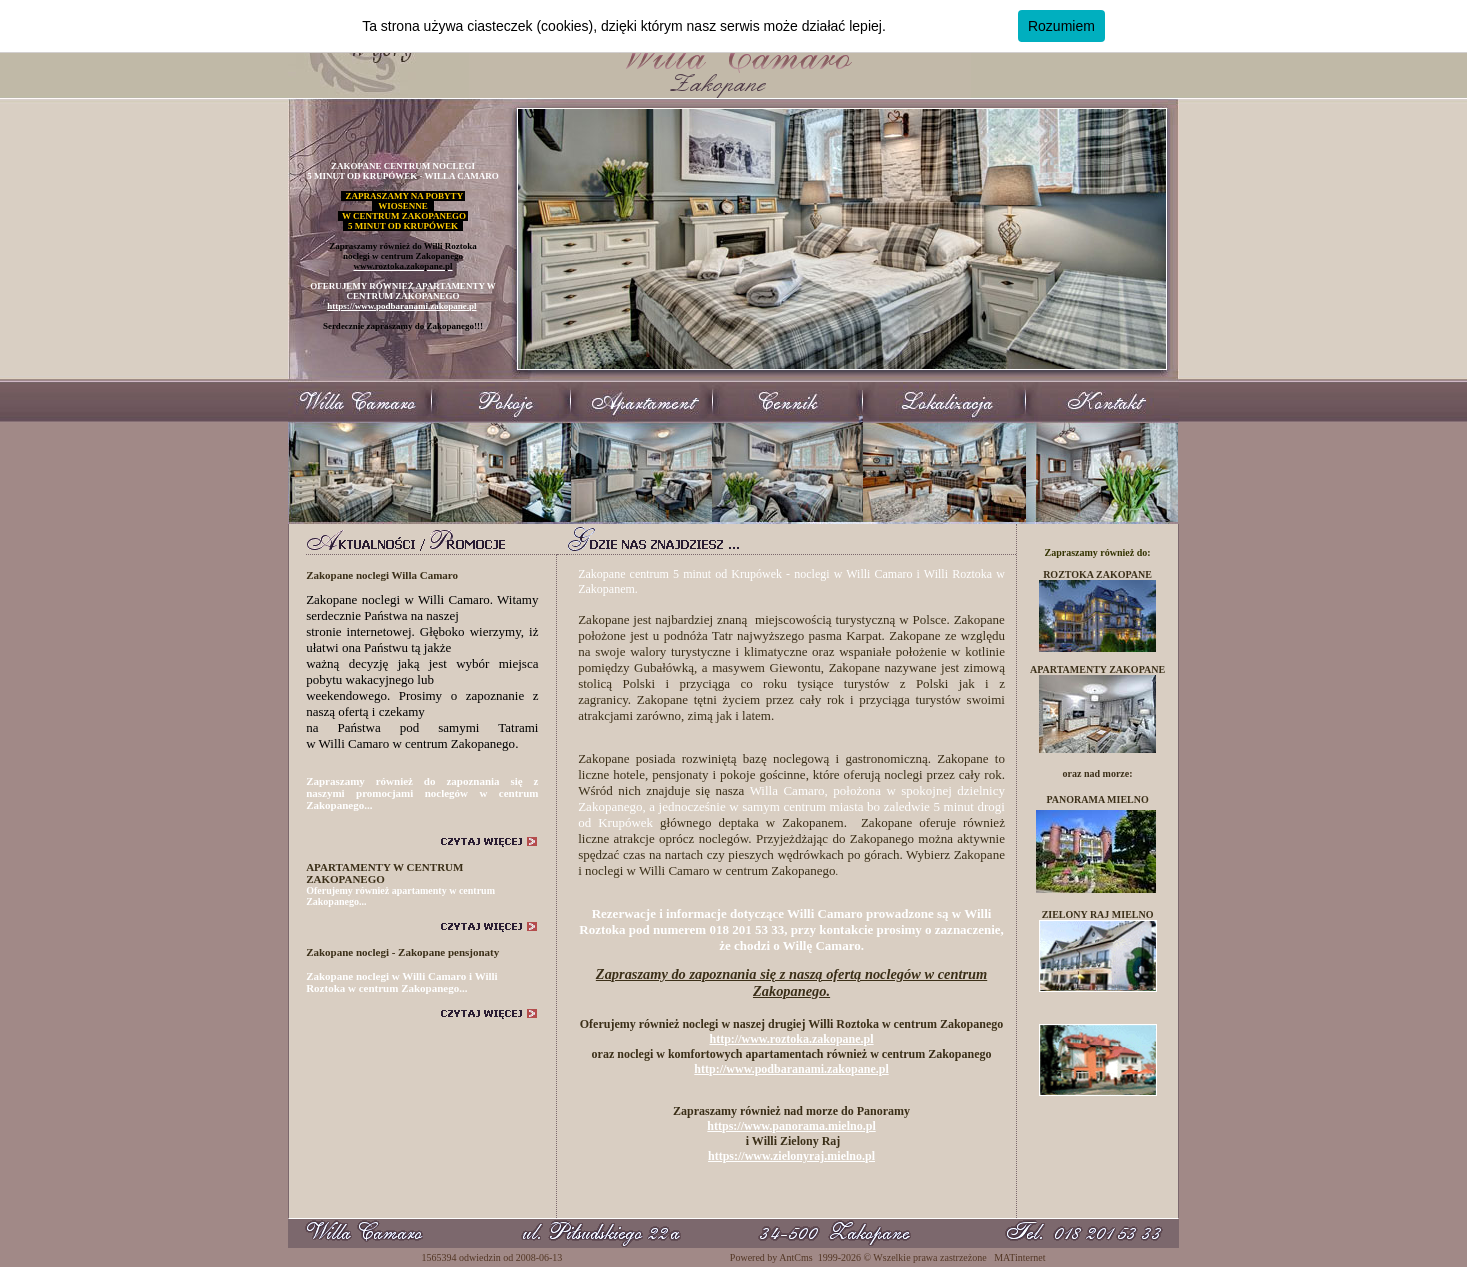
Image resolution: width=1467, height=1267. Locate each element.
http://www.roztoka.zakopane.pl (791, 1039)
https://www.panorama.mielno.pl (791, 1126)
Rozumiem (1061, 26)
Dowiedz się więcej (949, 26)
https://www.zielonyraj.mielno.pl (791, 1156)
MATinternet (1019, 1257)
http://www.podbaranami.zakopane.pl (791, 1069)
